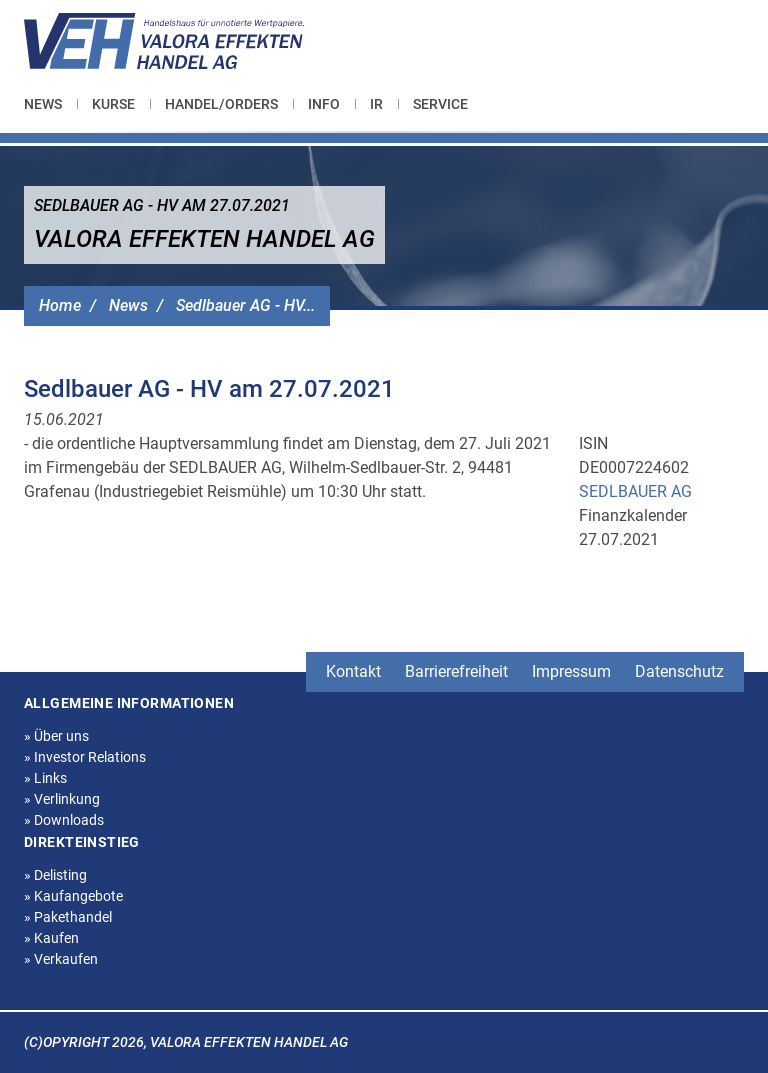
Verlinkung (62, 799)
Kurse (113, 104)
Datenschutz (679, 671)
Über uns (56, 736)
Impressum (571, 671)
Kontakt (353, 671)
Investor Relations (85, 757)
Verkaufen (61, 959)
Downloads (64, 820)
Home (60, 305)
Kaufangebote (73, 896)
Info (324, 104)
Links (45, 778)
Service (440, 104)
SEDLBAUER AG (635, 491)
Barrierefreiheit (456, 671)
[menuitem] (50, 104)
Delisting (55, 875)
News (43, 104)
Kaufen (51, 938)
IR (376, 104)
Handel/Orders (221, 104)
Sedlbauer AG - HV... (245, 305)
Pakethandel (68, 917)
